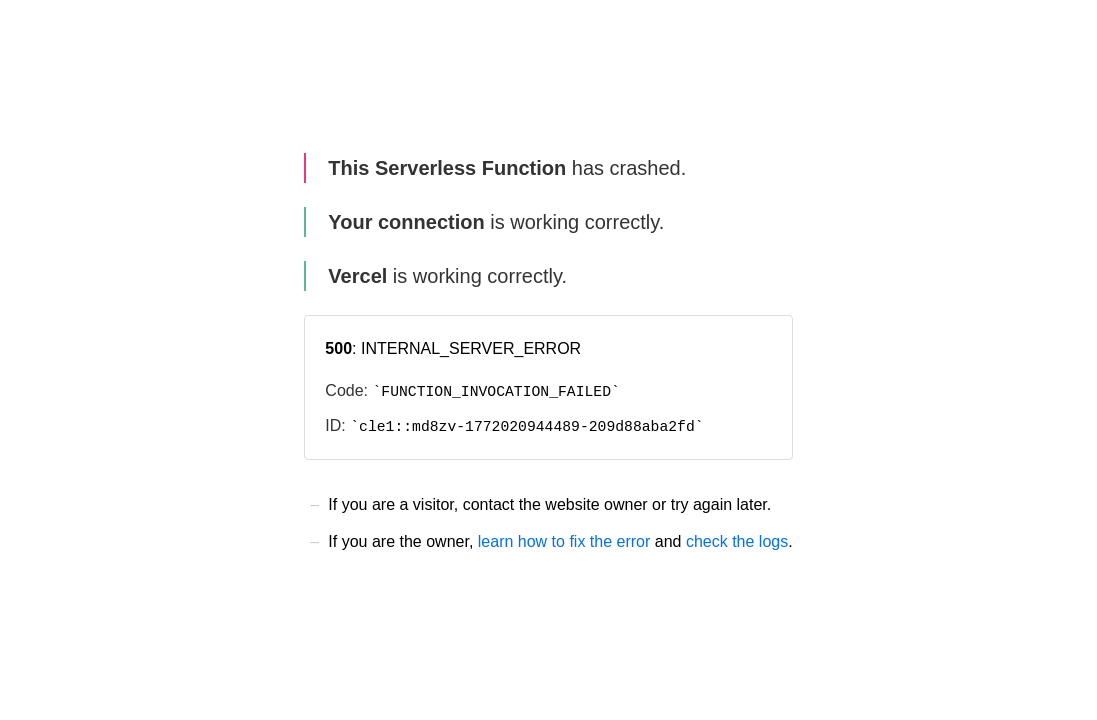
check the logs (737, 541)
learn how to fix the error (564, 541)
